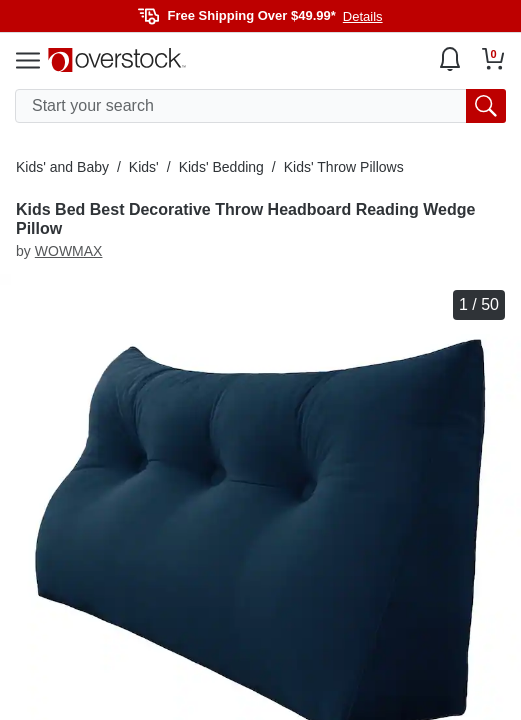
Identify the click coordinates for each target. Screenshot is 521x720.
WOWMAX (69, 251)
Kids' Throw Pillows (344, 167)
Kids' (144, 167)
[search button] (486, 106)
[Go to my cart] (493, 59)
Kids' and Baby (62, 167)
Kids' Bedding (221, 167)
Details (363, 16)
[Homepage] (117, 60)
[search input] (260, 106)
